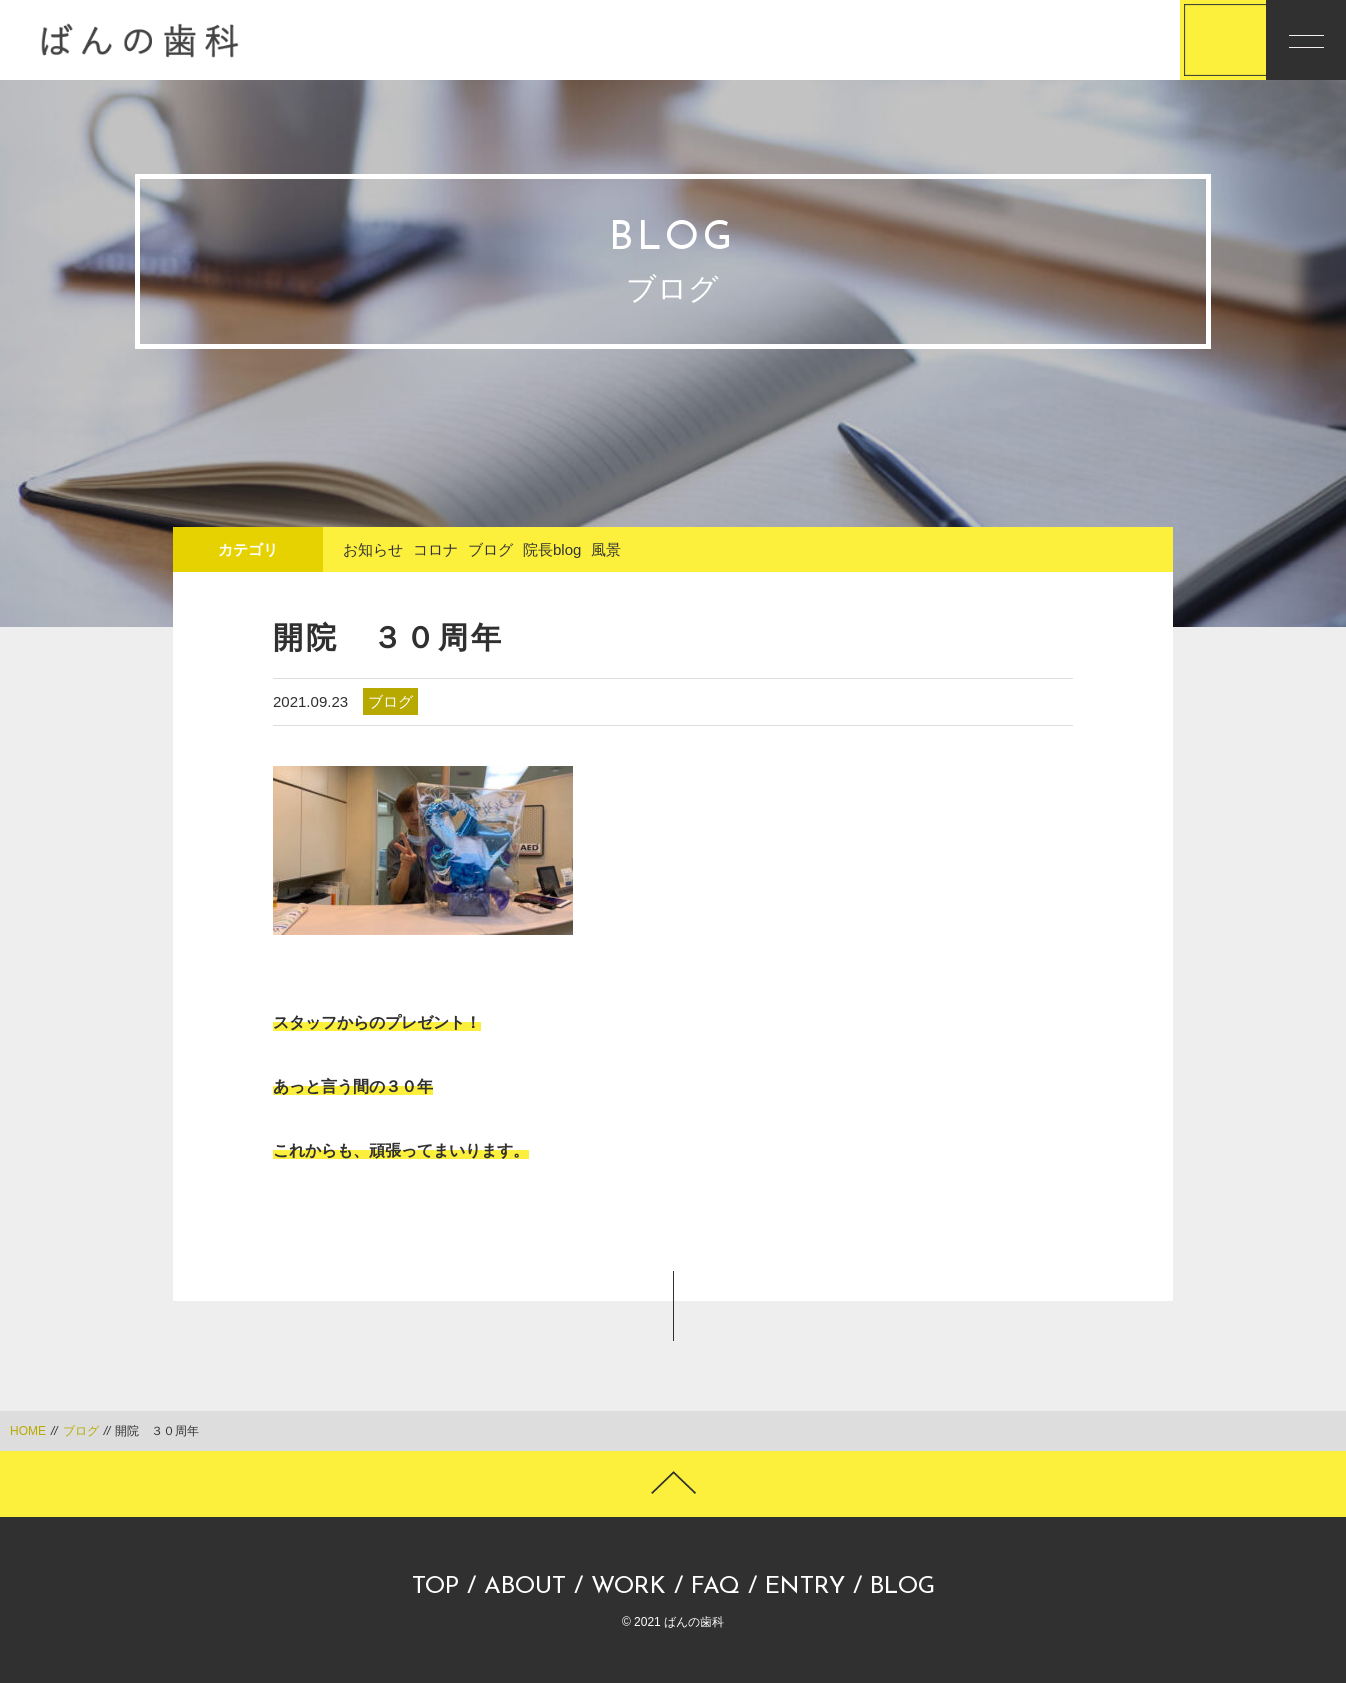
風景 (606, 549)
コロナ (435, 549)
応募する (1141, 40)
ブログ (490, 549)
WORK (628, 1587)
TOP (435, 1587)
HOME (28, 1431)
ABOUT (525, 1587)
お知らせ (373, 549)
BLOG (902, 1587)
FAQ (715, 1587)
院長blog (552, 549)
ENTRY (805, 1587)
